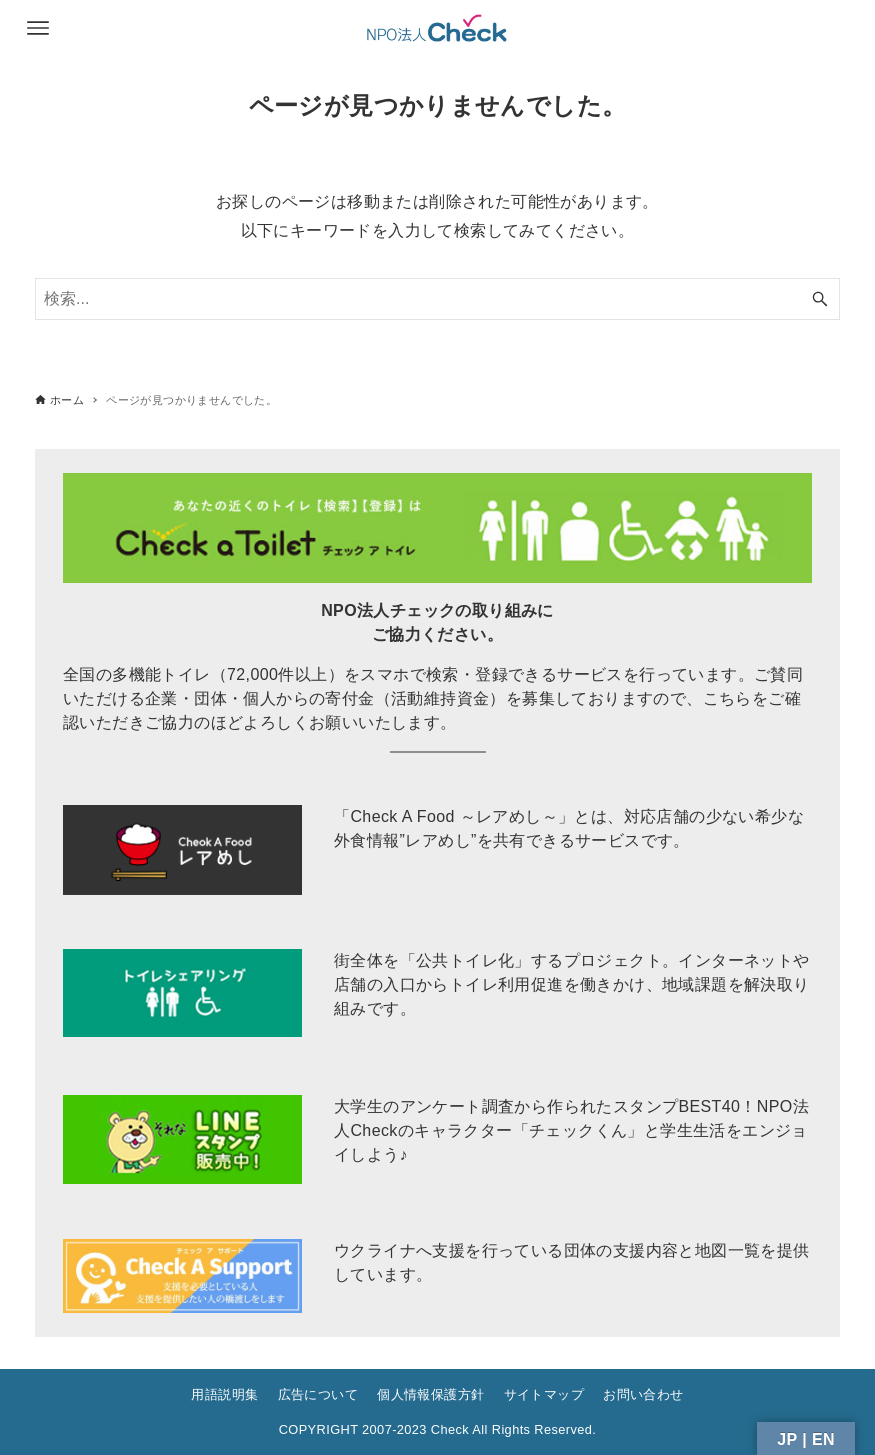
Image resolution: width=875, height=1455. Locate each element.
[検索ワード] (437, 299)
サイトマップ (544, 1394)
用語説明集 (224, 1394)
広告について (318, 1394)
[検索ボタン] (820, 299)
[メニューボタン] (38, 28)
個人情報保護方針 (430, 1394)
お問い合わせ (643, 1394)
